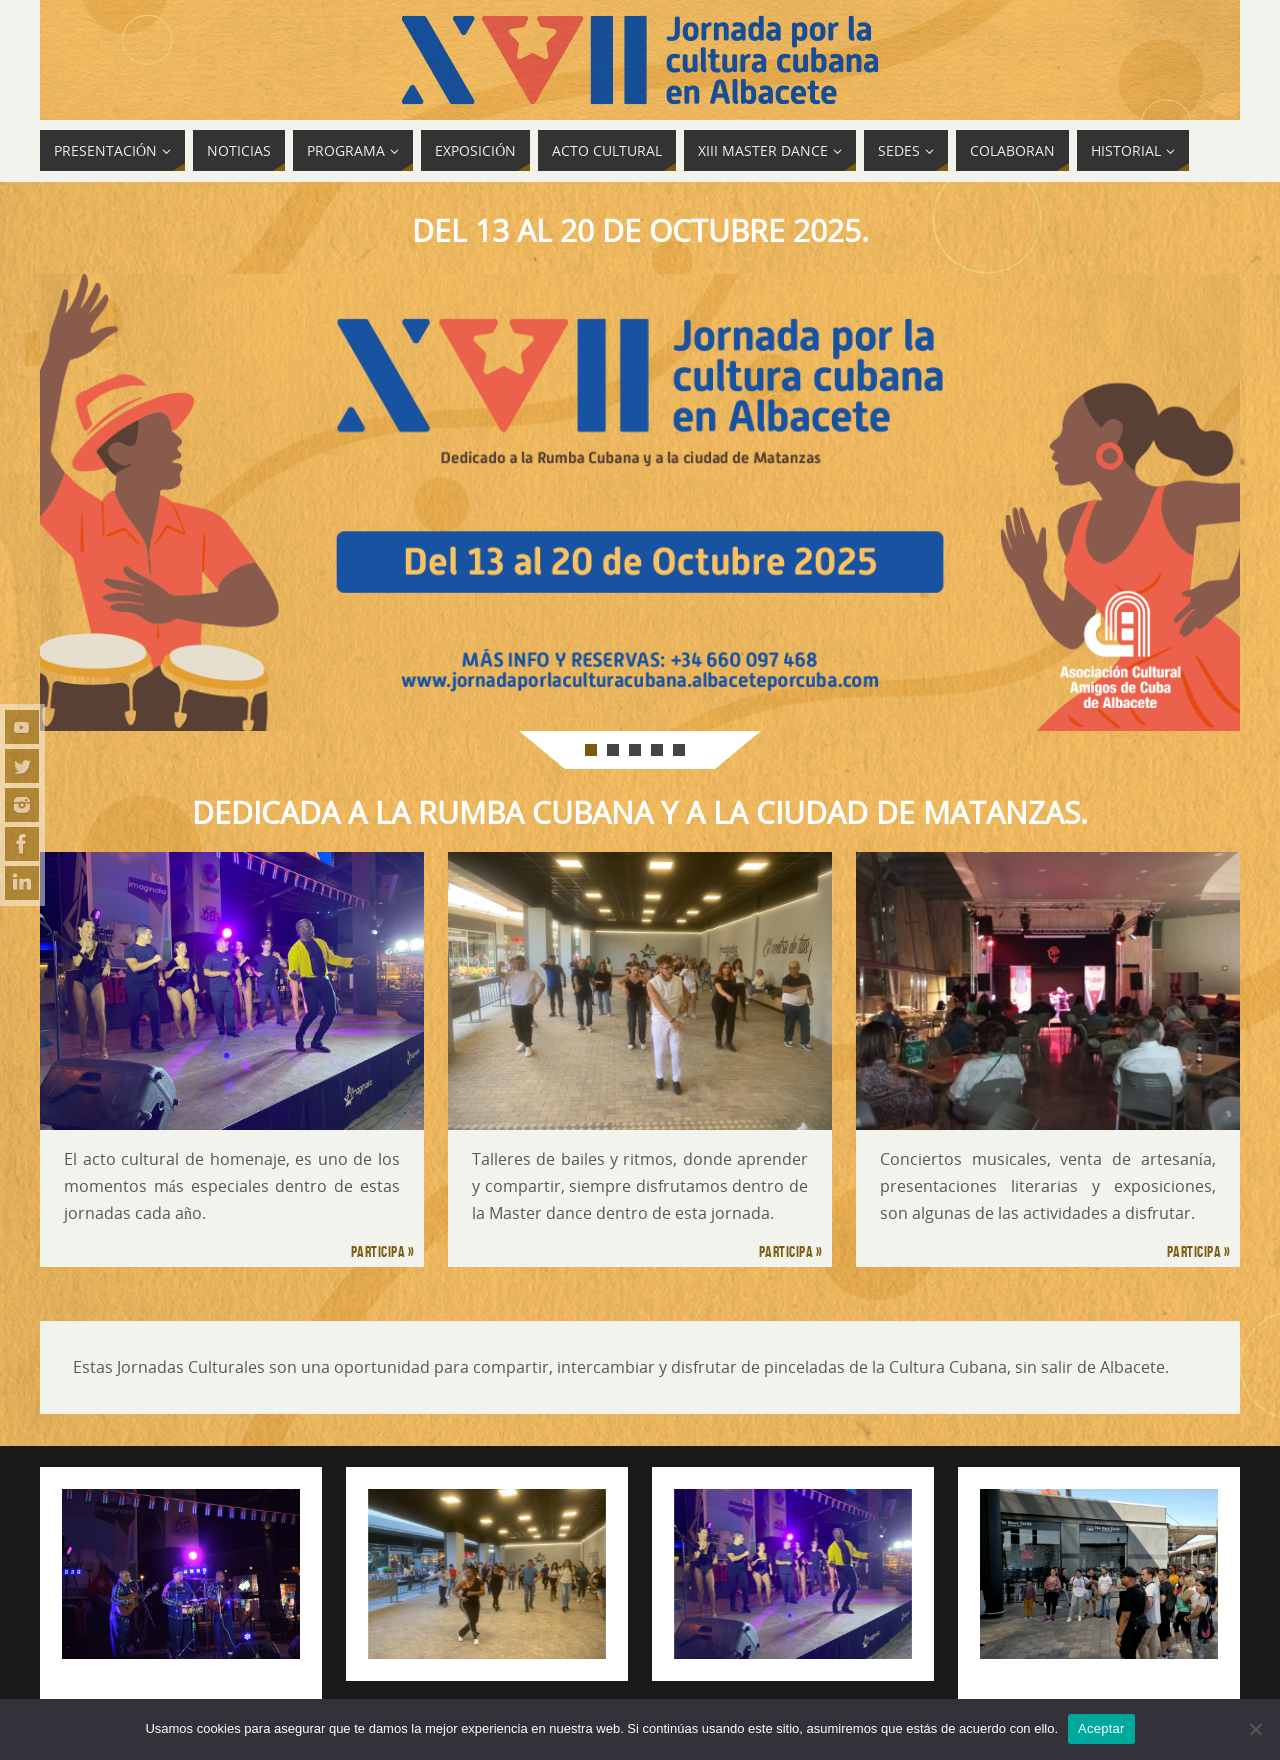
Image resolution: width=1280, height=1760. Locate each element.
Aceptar (1101, 1728)
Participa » (383, 1251)
